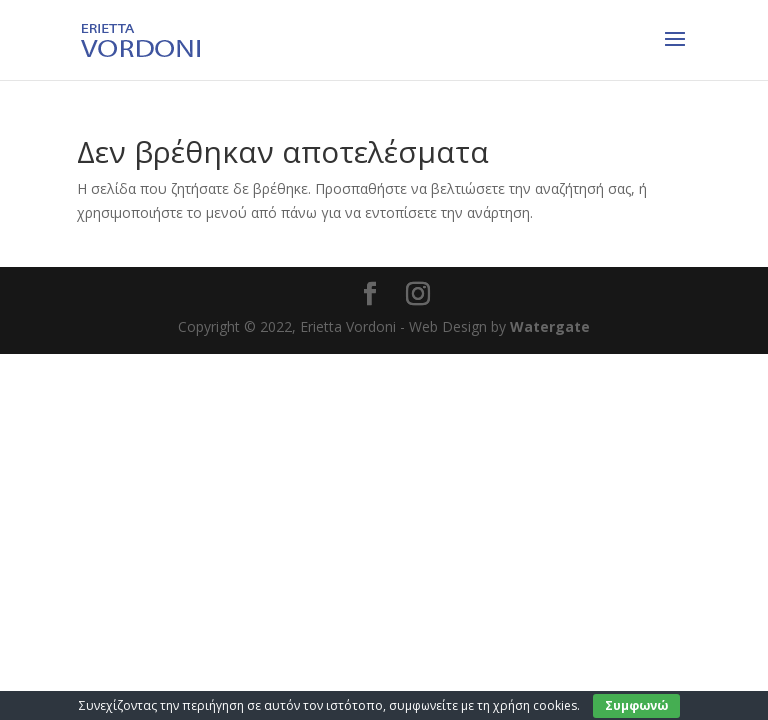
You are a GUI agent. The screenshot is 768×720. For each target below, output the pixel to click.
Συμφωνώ (636, 705)
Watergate (550, 326)
